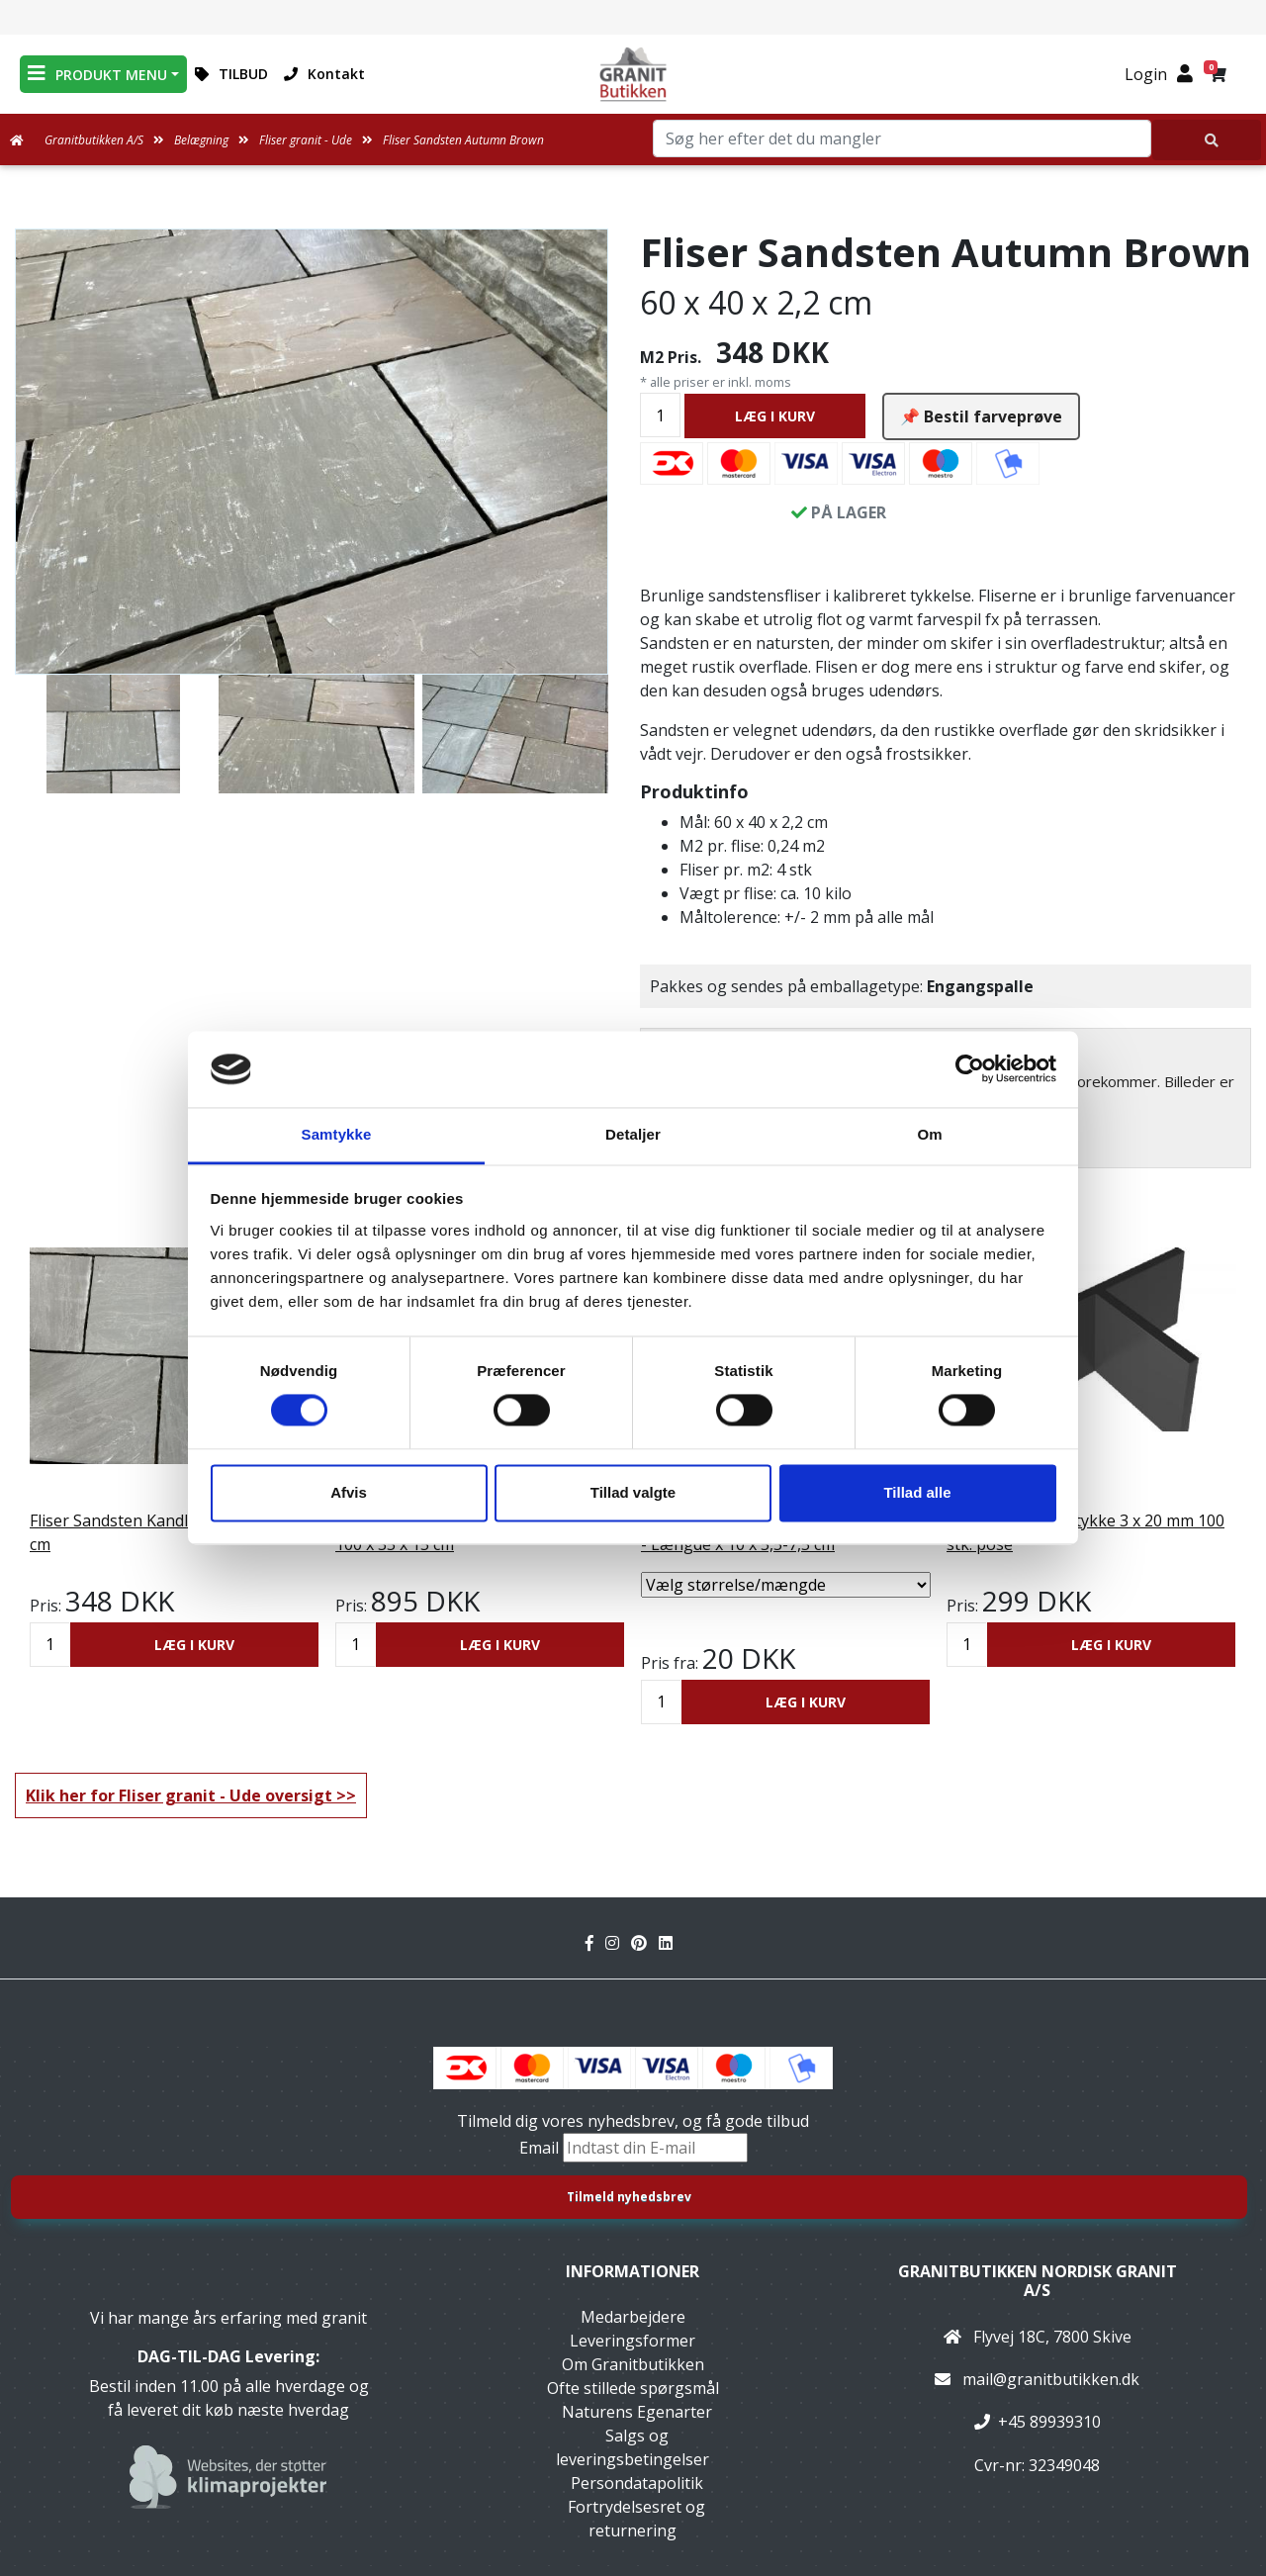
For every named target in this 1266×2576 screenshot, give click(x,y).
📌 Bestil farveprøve (981, 416)
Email (541, 2148)
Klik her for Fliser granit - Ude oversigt (179, 1795)
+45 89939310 (1049, 2422)
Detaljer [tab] (633, 1134)
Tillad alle (916, 1492)
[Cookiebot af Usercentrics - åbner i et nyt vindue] (969, 1069)
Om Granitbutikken (633, 2364)
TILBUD (231, 73)
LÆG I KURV (775, 416)
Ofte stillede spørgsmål (633, 2388)
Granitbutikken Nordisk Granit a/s (1037, 2280)
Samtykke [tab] (337, 1134)
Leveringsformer (632, 2340)
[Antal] (660, 415)
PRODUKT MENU (97, 73)
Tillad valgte (633, 1492)
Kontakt (324, 73)
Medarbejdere (633, 2317)
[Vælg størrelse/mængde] (786, 1585)
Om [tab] (929, 1134)
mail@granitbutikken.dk (1050, 2379)
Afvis (348, 1492)
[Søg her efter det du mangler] (1206, 140)
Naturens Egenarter (637, 2412)
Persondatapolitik (637, 2483)
